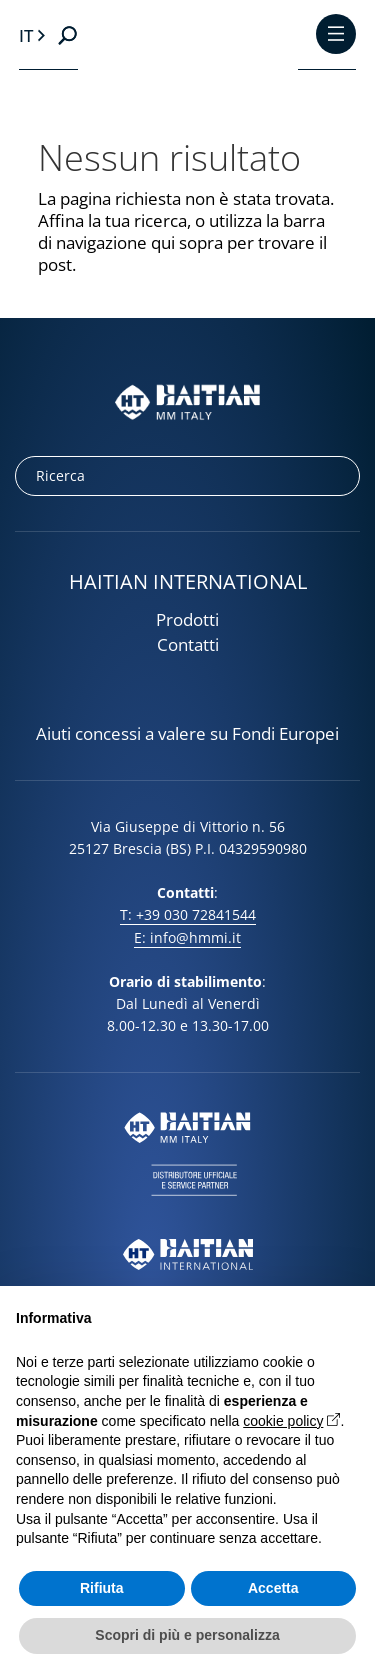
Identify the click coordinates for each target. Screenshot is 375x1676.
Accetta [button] (273, 1588)
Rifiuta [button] (102, 1588)
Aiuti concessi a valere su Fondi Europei (187, 734)
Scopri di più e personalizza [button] (187, 1635)
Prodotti (187, 619)
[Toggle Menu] (336, 35)
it (26, 35)
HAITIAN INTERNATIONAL (188, 581)
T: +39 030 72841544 (188, 914)
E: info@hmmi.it (187, 937)
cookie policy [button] (283, 1421)
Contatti (188, 644)
